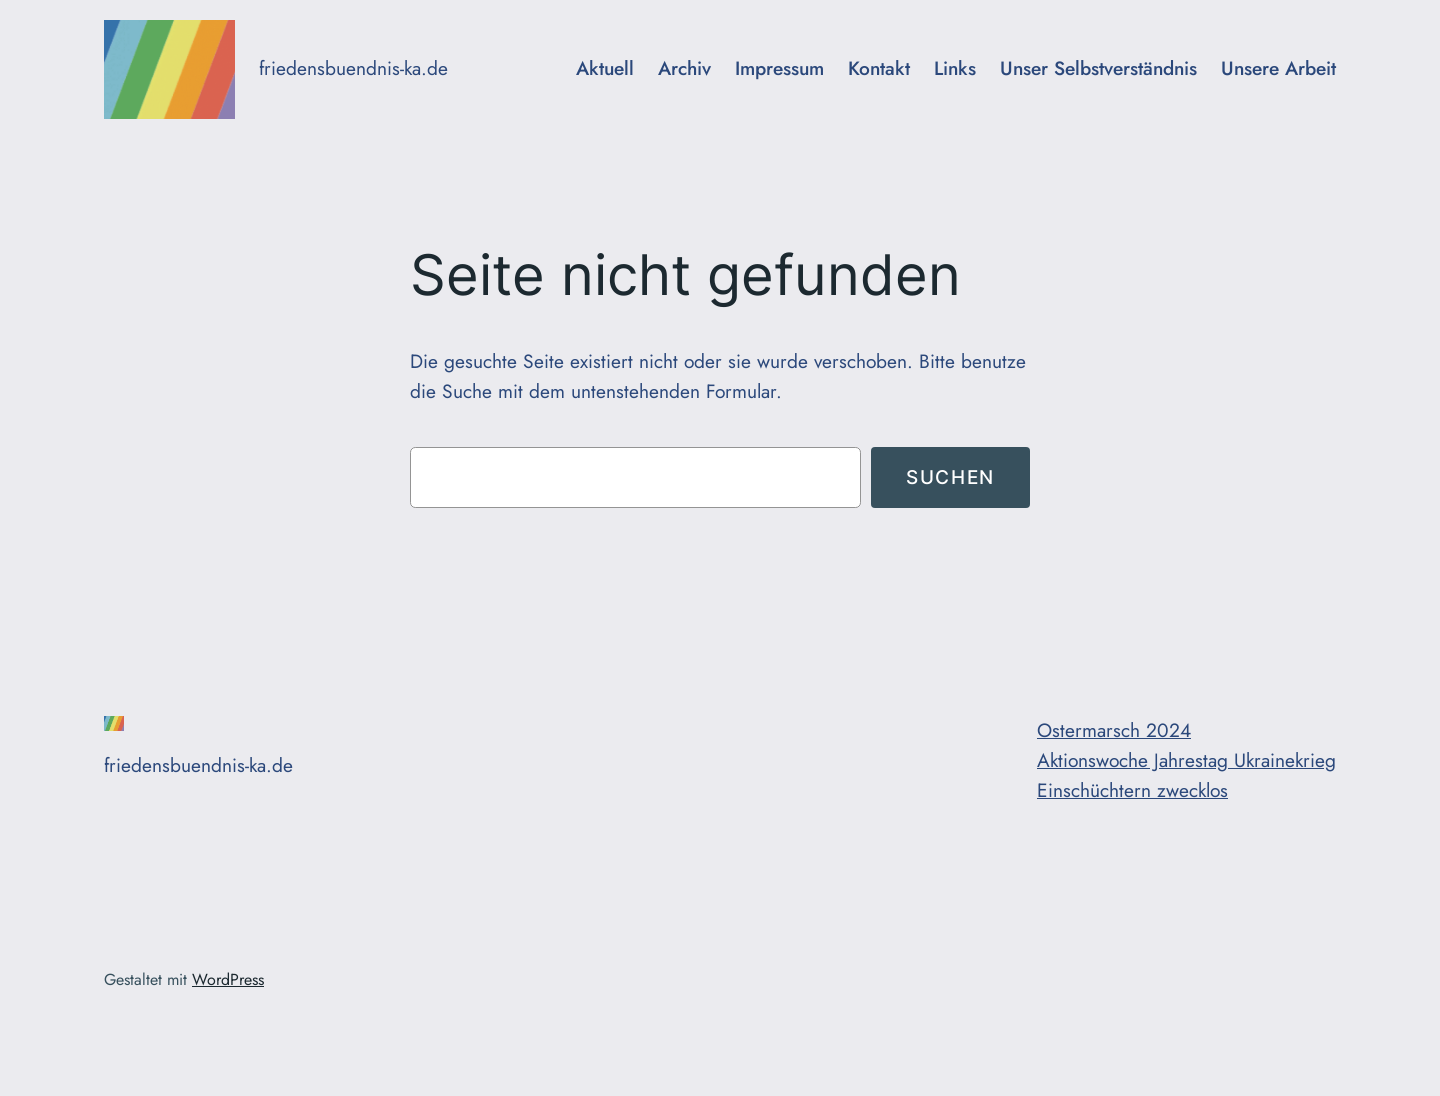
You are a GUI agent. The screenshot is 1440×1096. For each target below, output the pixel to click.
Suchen (950, 477)
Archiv (684, 68)
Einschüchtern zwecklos (1132, 790)
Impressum (779, 68)
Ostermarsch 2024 (1114, 730)
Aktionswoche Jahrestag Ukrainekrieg (1186, 760)
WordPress (228, 979)
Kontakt (879, 68)
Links (955, 68)
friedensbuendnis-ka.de (353, 68)
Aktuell (605, 68)
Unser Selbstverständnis (1098, 68)
